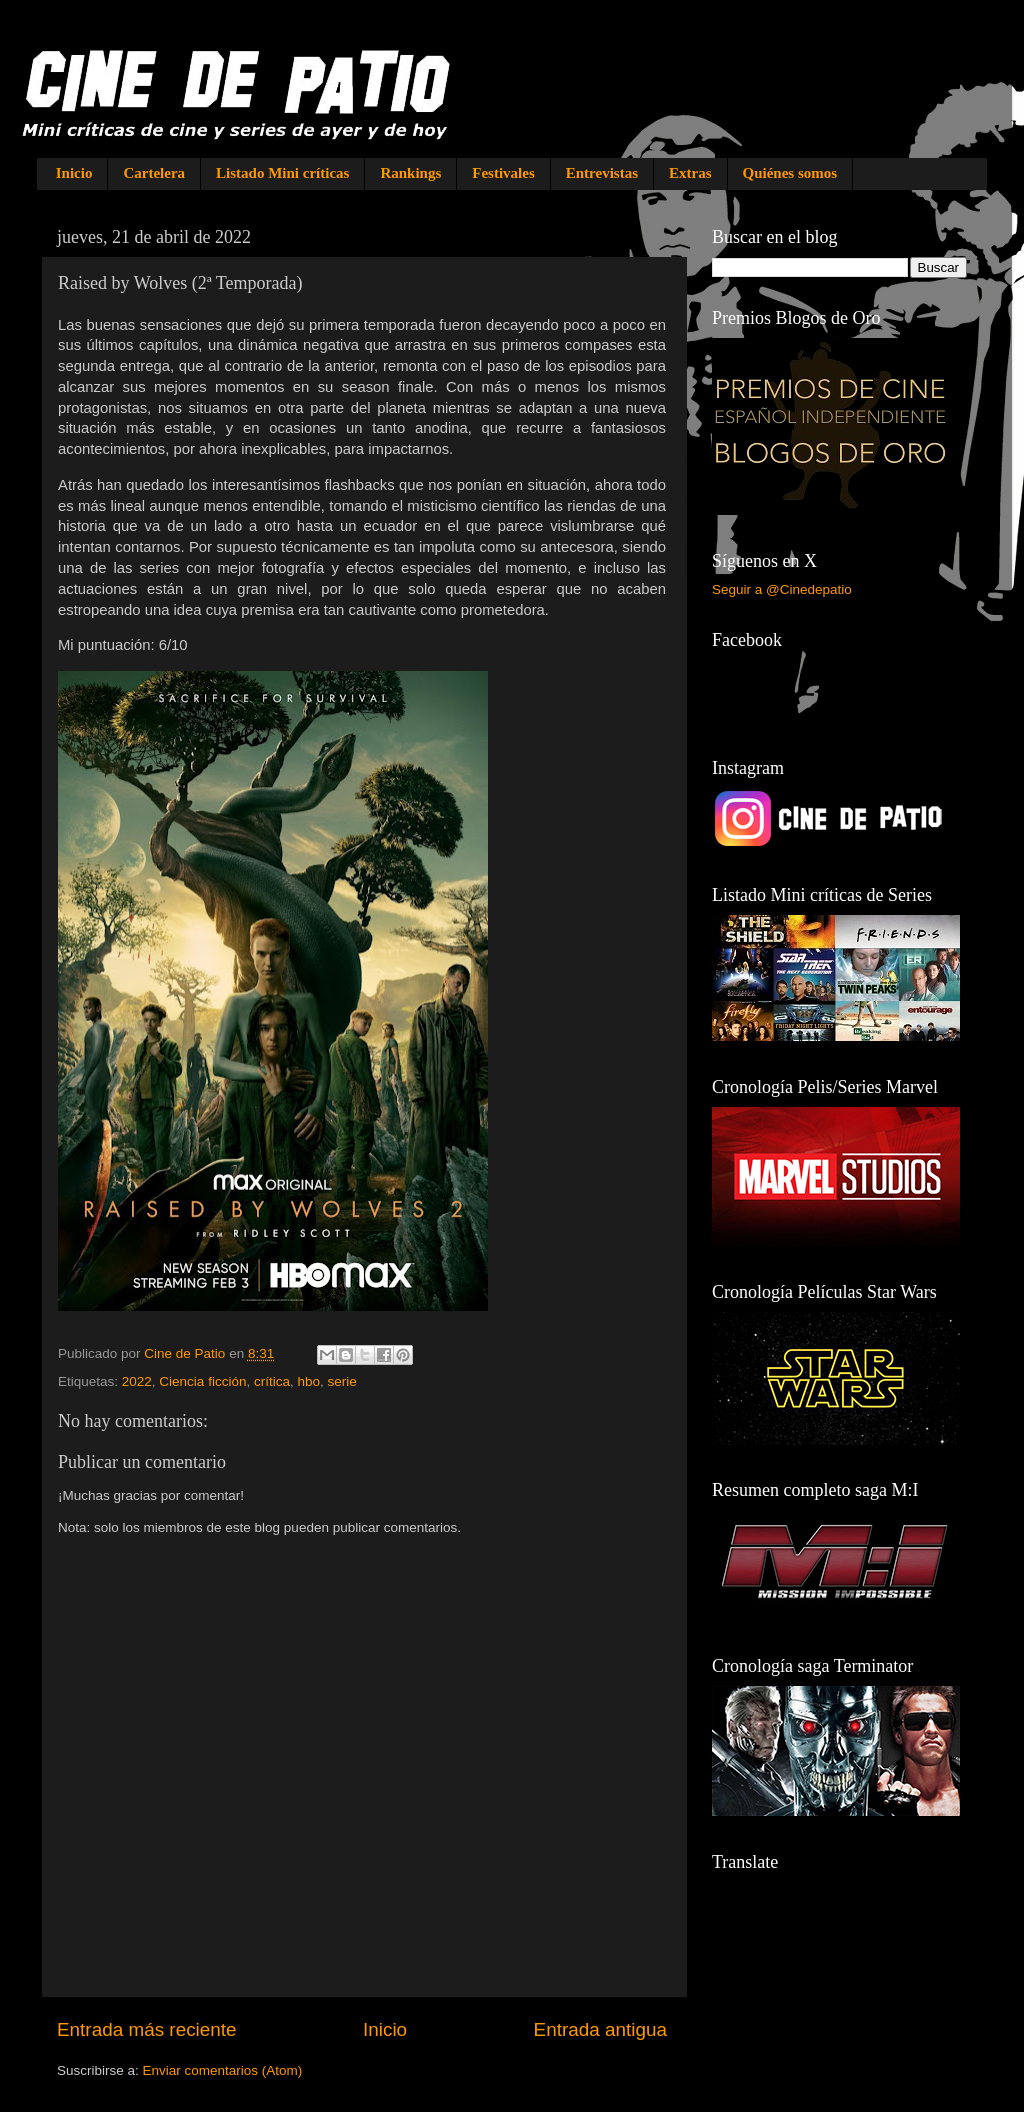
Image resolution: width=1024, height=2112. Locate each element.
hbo (308, 1381)
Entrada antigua (600, 2029)
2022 (137, 1381)
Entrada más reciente (147, 2029)
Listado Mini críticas (282, 173)
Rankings (410, 173)
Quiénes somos (790, 173)
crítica (272, 1381)
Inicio (74, 173)
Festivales (503, 173)
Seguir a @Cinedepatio (782, 589)
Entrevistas (602, 173)
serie (342, 1381)
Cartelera (154, 173)
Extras (690, 173)
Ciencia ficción (202, 1381)
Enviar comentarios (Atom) (223, 2070)
